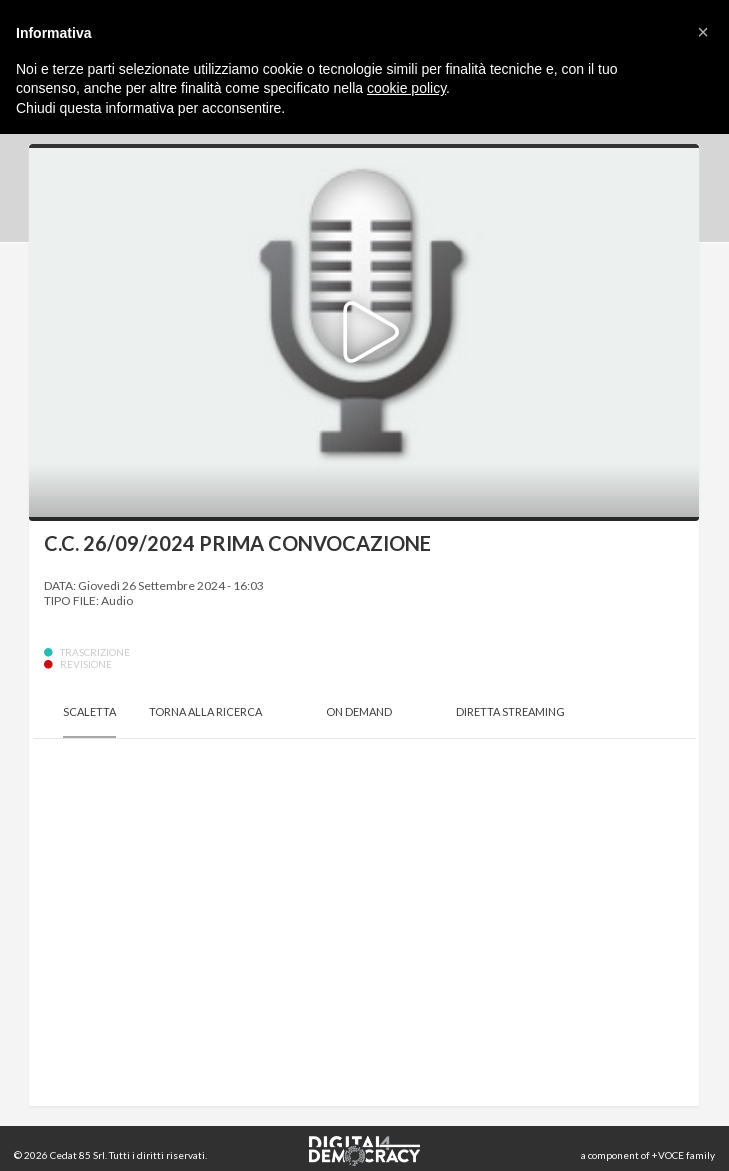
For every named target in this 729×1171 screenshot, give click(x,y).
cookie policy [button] (406, 88)
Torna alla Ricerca (205, 711)
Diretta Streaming (510, 711)
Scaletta (89, 711)
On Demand (359, 711)
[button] (703, 32)
